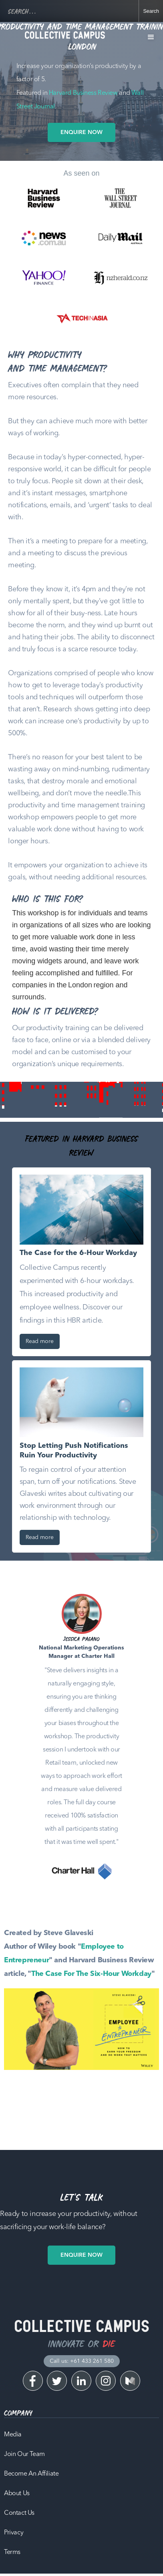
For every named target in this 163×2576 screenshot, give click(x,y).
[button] (151, 37)
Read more (40, 1341)
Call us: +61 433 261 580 (82, 2361)
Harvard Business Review (83, 93)
